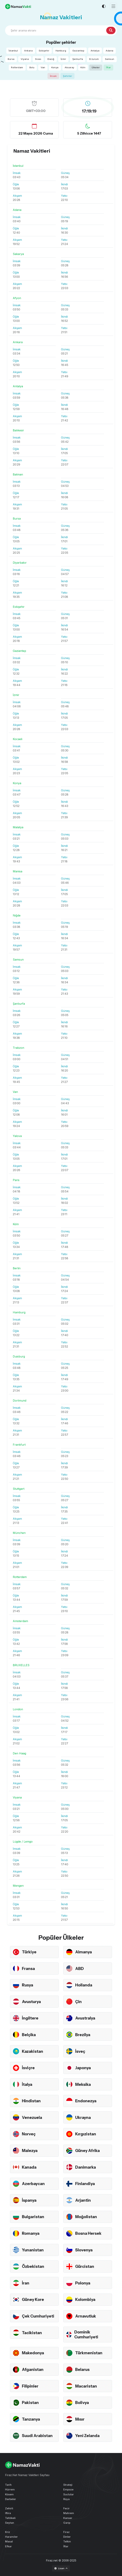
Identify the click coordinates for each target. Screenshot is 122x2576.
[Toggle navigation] (113, 6)
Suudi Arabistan (37, 2435)
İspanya (29, 2200)
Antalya (95, 50)
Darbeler (10, 2499)
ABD (79, 1968)
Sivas (38, 59)
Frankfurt (19, 1444)
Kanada (29, 2167)
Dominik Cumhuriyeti (86, 2334)
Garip (66, 2522)
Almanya (83, 1951)
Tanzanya (31, 2419)
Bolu (32, 67)
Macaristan (86, 2386)
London (18, 1709)
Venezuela (32, 2117)
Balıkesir (18, 430)
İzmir (63, 59)
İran (25, 2283)
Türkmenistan (88, 2352)
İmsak (53, 76)
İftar (108, 67)
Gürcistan (84, 2266)
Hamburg (61, 50)
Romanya (30, 2233)
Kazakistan (32, 2051)
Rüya (66, 2499)
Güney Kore (33, 2299)
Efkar (8, 2546)
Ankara (28, 50)
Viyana (25, 59)
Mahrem (68, 2513)
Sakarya (18, 254)
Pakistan (30, 2402)
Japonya (83, 2067)
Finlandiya (85, 2183)
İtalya (27, 2084)
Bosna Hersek (88, 2233)
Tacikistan (32, 2332)
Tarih (8, 2484)
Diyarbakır (20, 562)
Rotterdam (17, 67)
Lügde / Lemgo (23, 1841)
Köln (82, 67)
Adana (109, 50)
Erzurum (94, 59)
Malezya (30, 2150)
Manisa (17, 871)
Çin (78, 2001)
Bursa (11, 59)
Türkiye (29, 1951)
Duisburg (19, 1356)
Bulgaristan (33, 2216)
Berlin (17, 1268)
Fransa (28, 1968)
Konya (55, 67)
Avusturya (31, 2001)
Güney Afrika (87, 2150)
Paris (16, 1180)
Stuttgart (18, 1488)
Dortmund (19, 1400)
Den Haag (19, 1753)
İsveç (80, 2051)
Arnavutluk (85, 2316)
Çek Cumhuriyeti (38, 2316)
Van (43, 67)
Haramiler (11, 2536)
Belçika (29, 2034)
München (19, 1533)
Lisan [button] (59, 2568)
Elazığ (51, 59)
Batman (18, 474)
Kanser (67, 2518)
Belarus (82, 2369)
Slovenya (84, 2250)
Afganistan (32, 2369)
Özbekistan (33, 2266)
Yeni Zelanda (87, 2435)
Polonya (82, 2283)
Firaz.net (51, 2560)
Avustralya (85, 2018)
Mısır (79, 2419)
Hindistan (31, 2100)
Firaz (66, 2532)
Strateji (67, 2484)
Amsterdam (20, 1621)
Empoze (68, 2489)
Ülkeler (96, 67)
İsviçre (28, 2067)
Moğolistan (86, 2216)
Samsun (109, 59)
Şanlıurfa (77, 59)
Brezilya (82, 2034)
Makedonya (33, 2352)
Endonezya (85, 2100)
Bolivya (82, 2402)
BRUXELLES (21, 1665)
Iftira (8, 2513)
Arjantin (83, 2200)
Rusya (27, 1985)
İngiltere (30, 2018)
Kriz (7, 2532)
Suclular (68, 2494)
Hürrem (10, 2489)
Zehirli (9, 2508)
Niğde (17, 915)
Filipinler (30, 2386)
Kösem (9, 2494)
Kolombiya (85, 2299)
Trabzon (18, 1047)
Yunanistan (33, 2250)
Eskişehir (44, 50)
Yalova (17, 1136)
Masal (9, 2541)
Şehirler (67, 76)
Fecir (66, 2508)
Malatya (18, 827)
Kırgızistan (85, 2134)
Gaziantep (78, 50)
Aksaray (69, 67)
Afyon (17, 298)
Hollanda (83, 1985)
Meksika (83, 2084)
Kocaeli (17, 739)
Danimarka (85, 2167)
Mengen (18, 1885)
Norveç (29, 2134)
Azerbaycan (33, 2183)
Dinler (67, 2536)
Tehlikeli (10, 2518)
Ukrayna (83, 2117)
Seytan (9, 2522)
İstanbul (13, 50)
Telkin (67, 2541)
